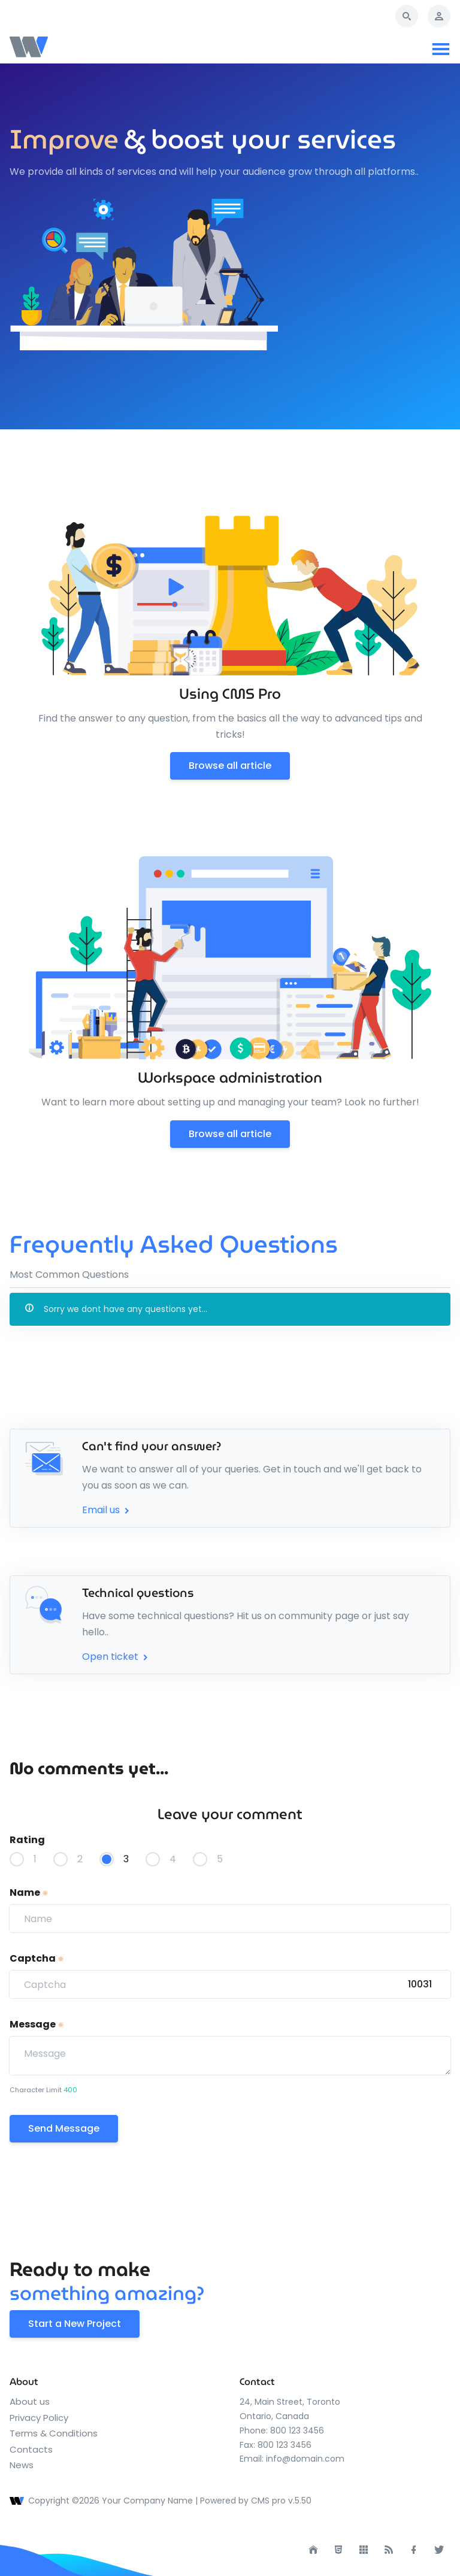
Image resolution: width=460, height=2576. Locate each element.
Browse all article (230, 765)
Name (29, 1892)
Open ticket (116, 1656)
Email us (107, 1510)
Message (37, 2024)
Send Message (63, 2128)
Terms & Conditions (54, 2433)
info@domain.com (305, 2459)
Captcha (37, 1958)
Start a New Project (74, 2323)
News (22, 2465)
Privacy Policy (39, 2417)
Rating (27, 1840)
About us (30, 2401)
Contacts (31, 2449)
